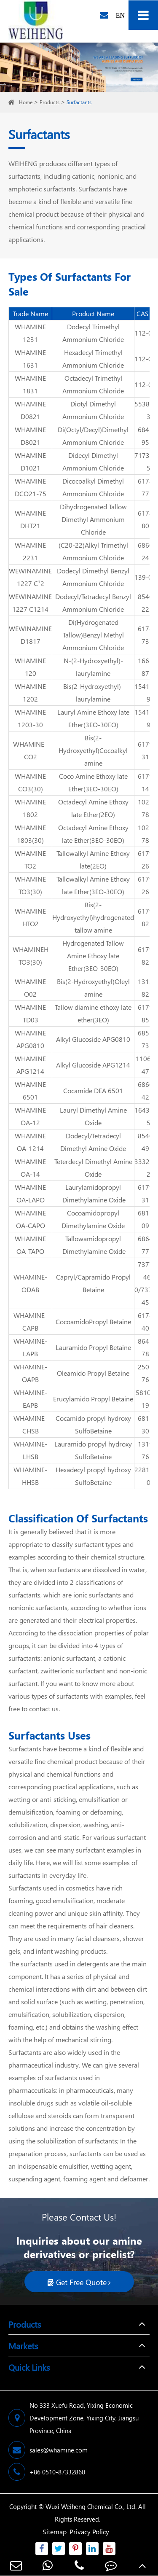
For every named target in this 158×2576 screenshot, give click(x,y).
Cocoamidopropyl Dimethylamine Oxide (93, 1219)
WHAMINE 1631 (30, 358)
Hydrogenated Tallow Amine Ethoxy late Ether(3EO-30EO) (93, 955)
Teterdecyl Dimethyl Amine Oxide (93, 1167)
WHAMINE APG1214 (30, 1065)
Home (25, 102)
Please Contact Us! (79, 2216)
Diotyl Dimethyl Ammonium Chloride (93, 410)
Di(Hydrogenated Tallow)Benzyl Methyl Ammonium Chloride (93, 635)
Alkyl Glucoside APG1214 (93, 1064)
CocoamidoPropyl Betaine (93, 1321)
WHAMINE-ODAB (30, 1283)
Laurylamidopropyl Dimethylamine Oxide (93, 1193)
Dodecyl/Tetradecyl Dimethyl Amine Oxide (93, 1142)
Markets (23, 2345)
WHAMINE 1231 (30, 333)
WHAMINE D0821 (30, 410)
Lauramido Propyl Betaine (93, 1347)
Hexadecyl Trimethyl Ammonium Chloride (93, 358)
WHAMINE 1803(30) (30, 833)
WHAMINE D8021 (30, 435)
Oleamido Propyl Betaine (93, 1373)
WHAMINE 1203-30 (30, 718)
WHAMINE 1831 (30, 384)
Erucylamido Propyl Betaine (93, 1398)
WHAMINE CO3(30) (30, 782)
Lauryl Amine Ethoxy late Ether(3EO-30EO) (93, 718)
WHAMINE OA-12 (30, 1116)
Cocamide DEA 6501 (93, 1090)
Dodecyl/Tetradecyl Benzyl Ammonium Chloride (93, 602)
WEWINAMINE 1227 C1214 (30, 602)
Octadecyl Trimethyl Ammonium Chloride (93, 384)
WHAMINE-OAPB (30, 1373)
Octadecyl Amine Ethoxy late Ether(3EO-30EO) (93, 833)
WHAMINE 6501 (30, 1090)
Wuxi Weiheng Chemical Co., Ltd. (91, 2506)
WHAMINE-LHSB (30, 1450)
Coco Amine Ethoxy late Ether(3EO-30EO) (93, 782)
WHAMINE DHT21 (30, 519)
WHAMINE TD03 (30, 1013)
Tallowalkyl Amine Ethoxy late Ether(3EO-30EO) (93, 885)
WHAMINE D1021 (30, 461)
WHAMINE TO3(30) (30, 885)
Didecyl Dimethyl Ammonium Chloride (93, 461)
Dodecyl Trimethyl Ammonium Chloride (93, 333)
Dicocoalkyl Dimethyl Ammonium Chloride (93, 487)
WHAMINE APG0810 (30, 1039)
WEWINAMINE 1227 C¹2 (30, 577)
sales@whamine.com (48, 2450)
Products (49, 102)
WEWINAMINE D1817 (30, 634)
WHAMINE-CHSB (30, 1424)
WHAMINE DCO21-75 (30, 487)
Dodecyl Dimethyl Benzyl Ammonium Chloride (93, 577)
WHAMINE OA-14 (30, 1167)
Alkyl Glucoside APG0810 (93, 1039)
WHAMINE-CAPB (30, 1321)
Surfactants (79, 102)
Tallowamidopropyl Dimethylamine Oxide (93, 1245)
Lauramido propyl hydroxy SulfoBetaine (93, 1450)
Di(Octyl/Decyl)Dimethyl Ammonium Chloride (93, 435)
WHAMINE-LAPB (30, 1347)
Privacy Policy (89, 2531)
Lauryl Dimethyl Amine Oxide (93, 1116)
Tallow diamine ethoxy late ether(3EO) (93, 1013)
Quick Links (29, 2367)
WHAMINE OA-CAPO (30, 1219)
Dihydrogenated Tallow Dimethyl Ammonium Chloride (93, 519)
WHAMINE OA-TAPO (30, 1245)
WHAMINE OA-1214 (30, 1142)
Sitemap (55, 2531)
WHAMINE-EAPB (30, 1398)
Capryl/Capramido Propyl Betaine (93, 1283)
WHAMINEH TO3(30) (30, 955)
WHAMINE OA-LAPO (30, 1193)
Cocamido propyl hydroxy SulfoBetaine (93, 1424)
